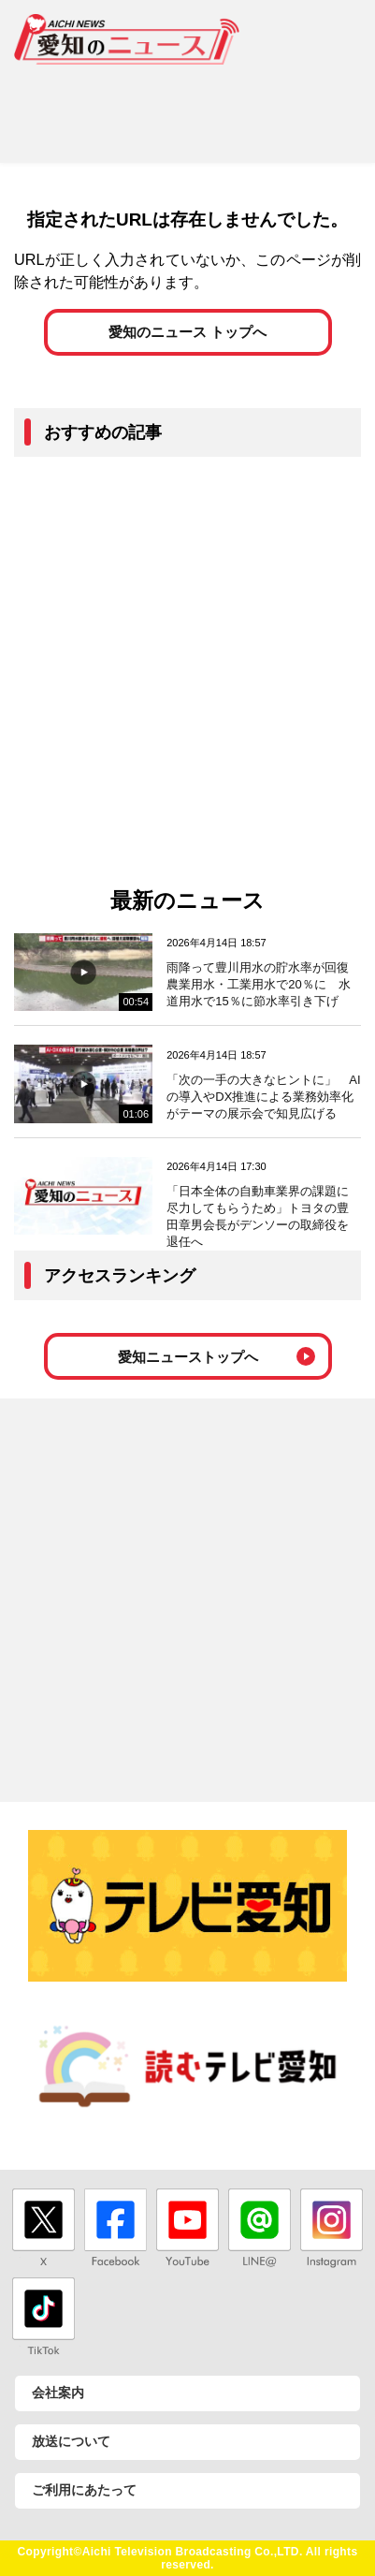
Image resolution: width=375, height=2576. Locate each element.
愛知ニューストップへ (188, 1357)
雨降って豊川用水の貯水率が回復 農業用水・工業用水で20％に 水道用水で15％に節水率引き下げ (263, 984)
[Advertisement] (187, 107)
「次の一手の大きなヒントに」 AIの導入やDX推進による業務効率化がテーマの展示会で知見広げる (263, 1096)
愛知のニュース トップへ (187, 332)
